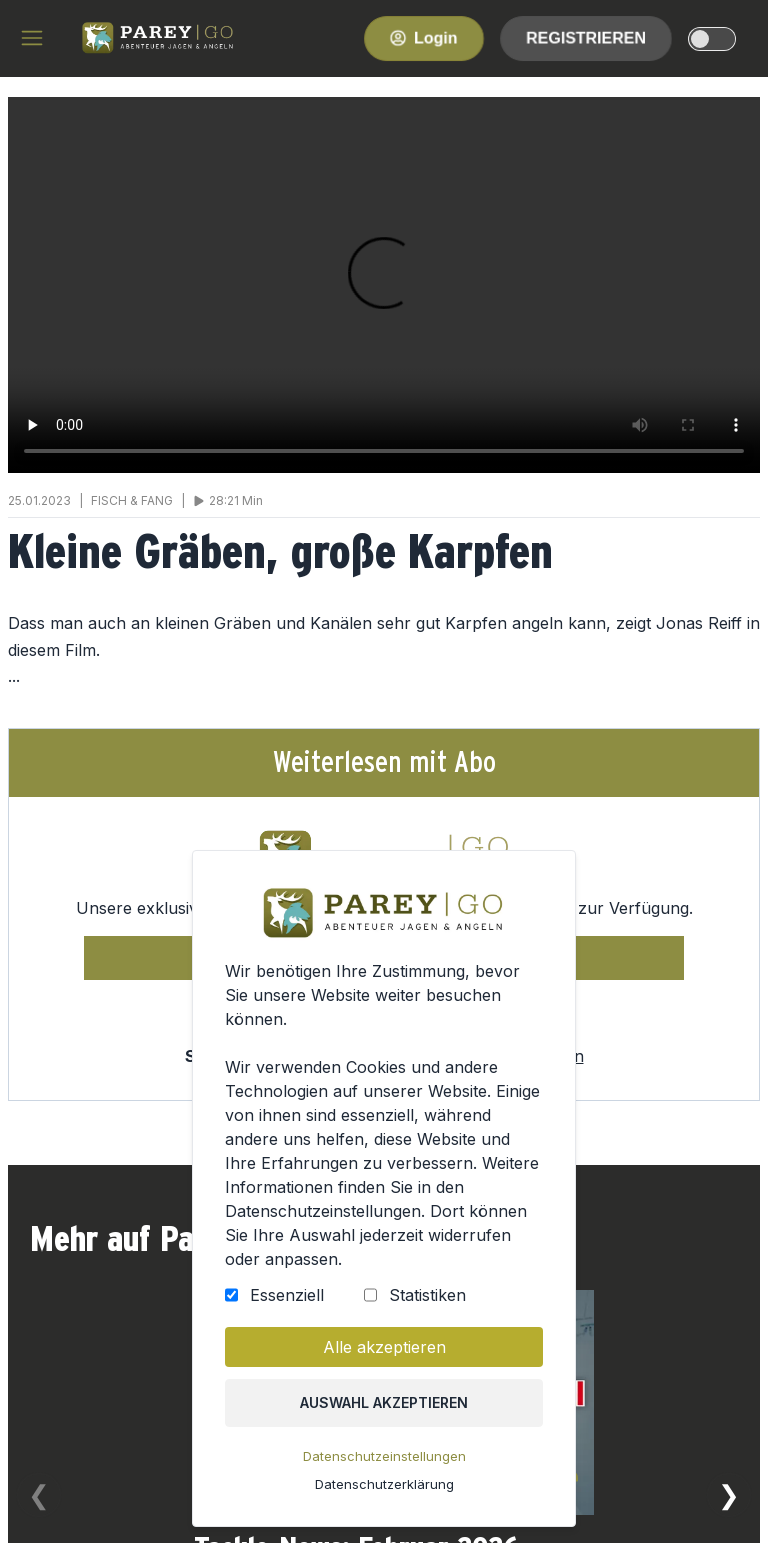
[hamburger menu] (32, 38)
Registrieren (586, 37)
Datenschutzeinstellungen (384, 1456)
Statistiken (427, 1295)
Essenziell (287, 1295)
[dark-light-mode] (712, 39)
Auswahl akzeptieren (384, 1402)
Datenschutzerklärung (384, 1484)
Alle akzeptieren (384, 1347)
